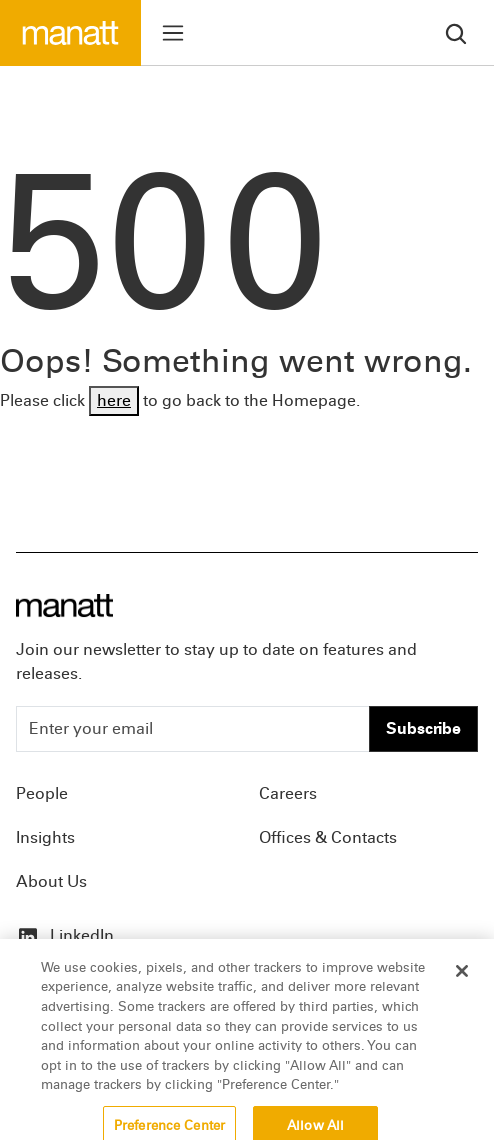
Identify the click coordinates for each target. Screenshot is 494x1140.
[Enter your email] (193, 729)
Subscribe (423, 728)
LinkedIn (65, 935)
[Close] (462, 979)
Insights (45, 837)
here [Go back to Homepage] (114, 400)
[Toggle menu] (173, 33)
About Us (51, 881)
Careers (288, 793)
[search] (456, 32)
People (42, 793)
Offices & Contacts (328, 837)
